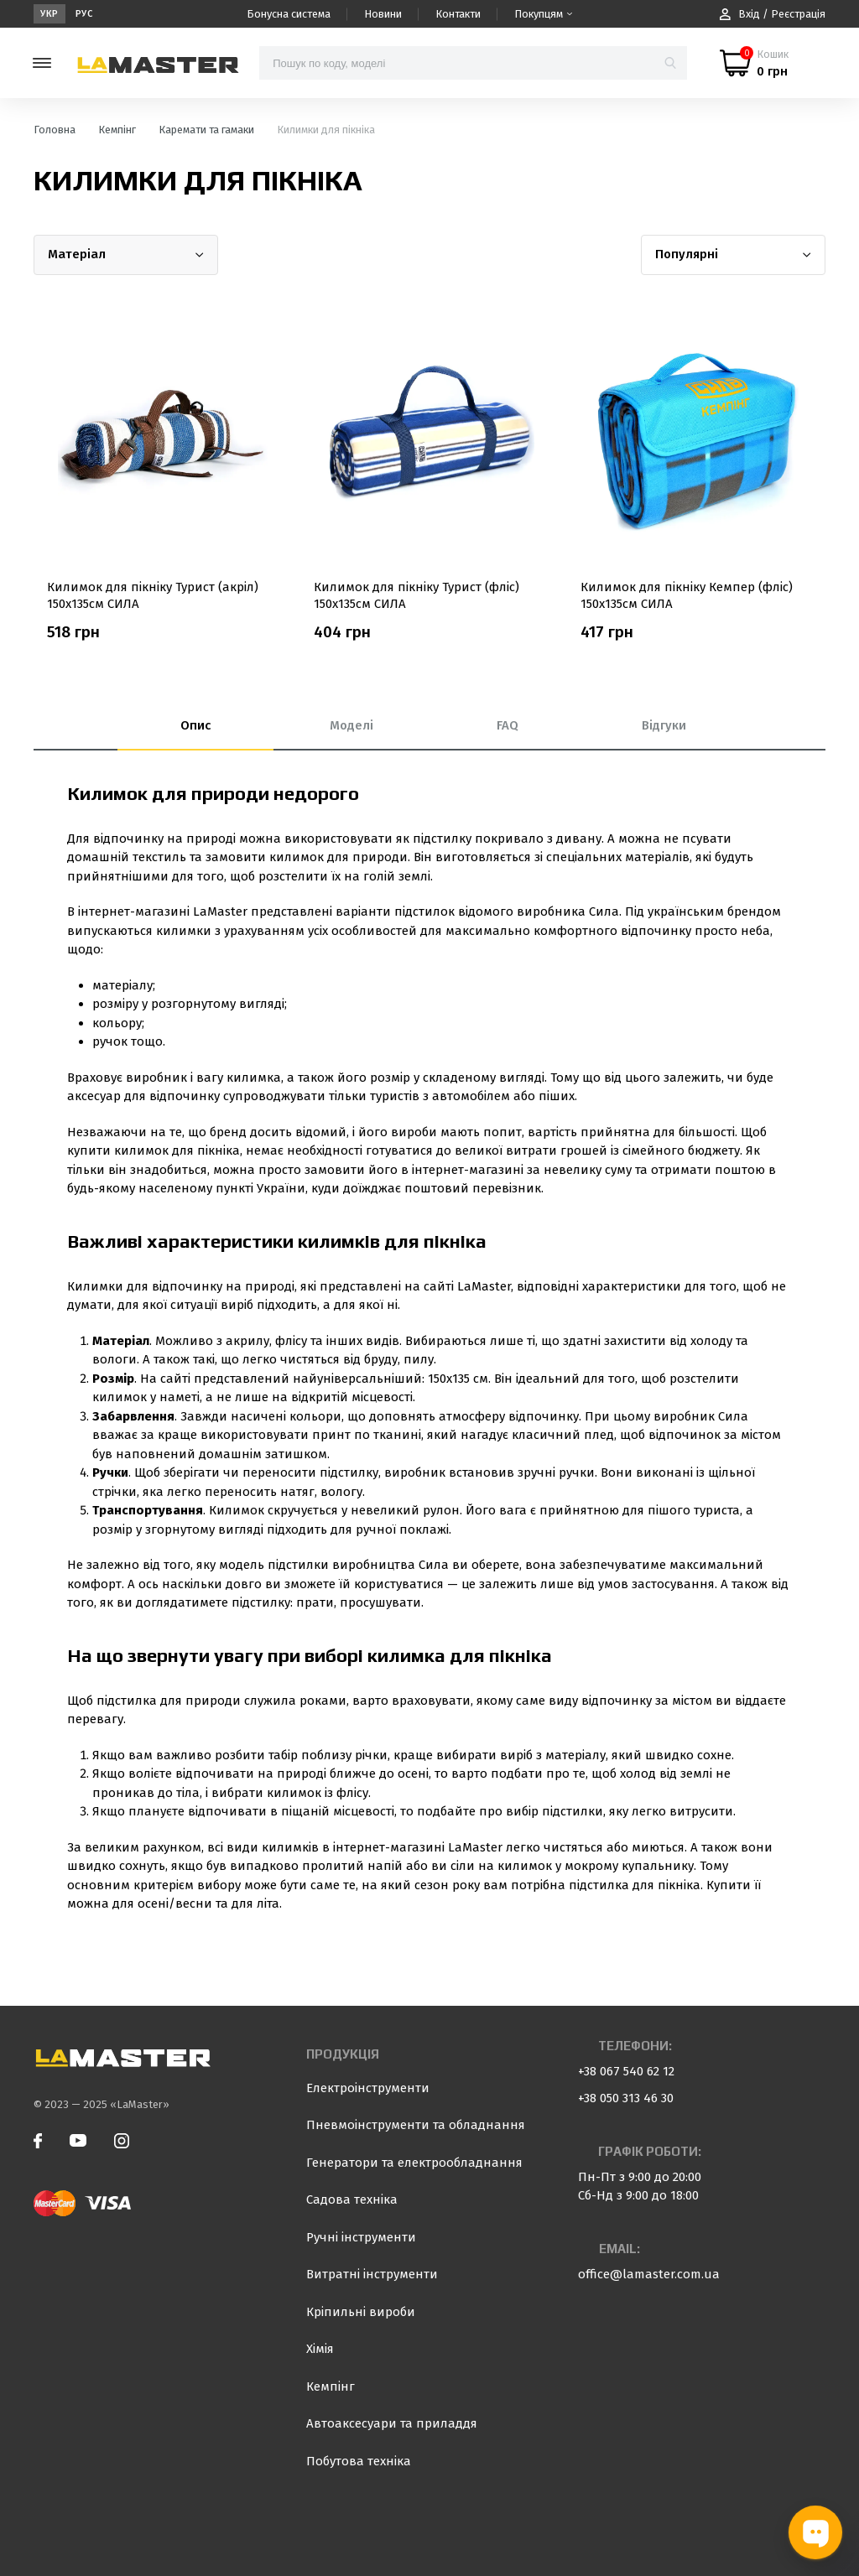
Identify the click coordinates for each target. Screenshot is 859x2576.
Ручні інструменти (361, 2237)
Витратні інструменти (372, 2274)
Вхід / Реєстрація (772, 14)
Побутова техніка (358, 2461)
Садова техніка (352, 2199)
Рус (84, 13)
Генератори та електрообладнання (414, 2162)
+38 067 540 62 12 (626, 2071)
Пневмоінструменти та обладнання (415, 2124)
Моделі (351, 725)
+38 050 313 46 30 (626, 2098)
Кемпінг (330, 2386)
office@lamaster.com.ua (649, 2274)
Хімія (320, 2348)
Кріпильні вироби (360, 2311)
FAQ (507, 725)
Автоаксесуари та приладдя (391, 2423)
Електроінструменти (368, 2088)
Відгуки (664, 725)
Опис (195, 725)
